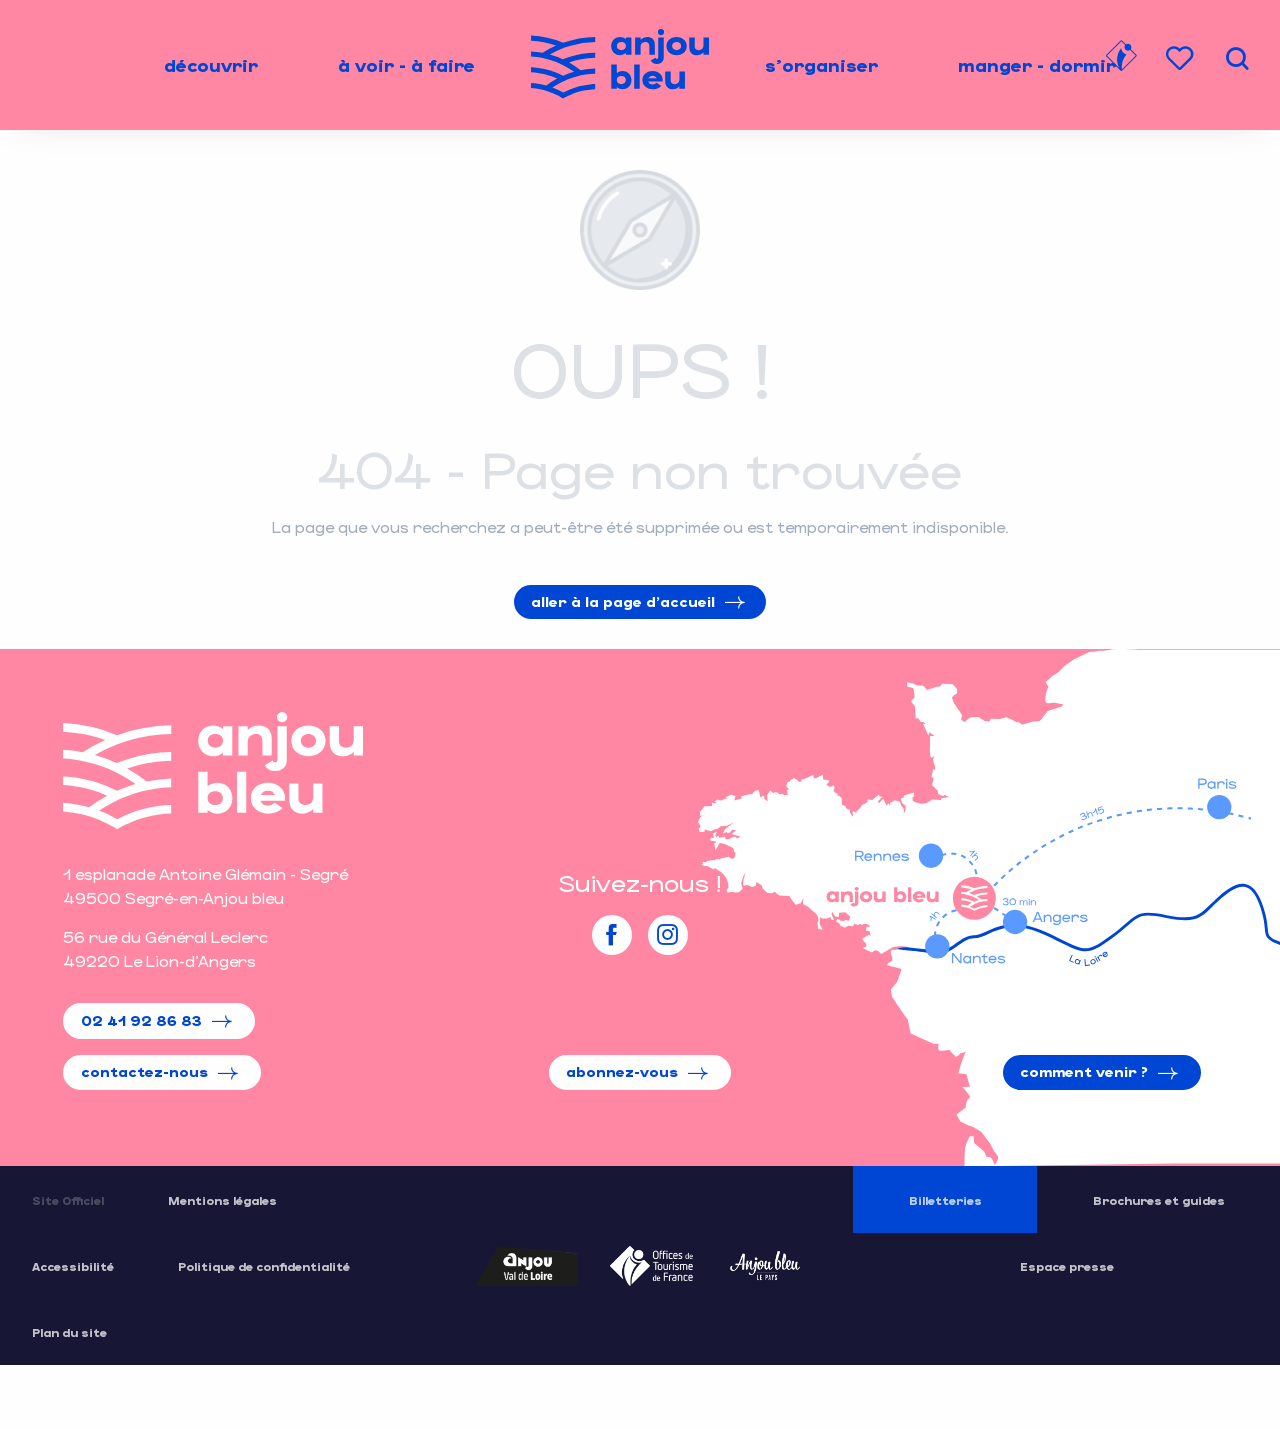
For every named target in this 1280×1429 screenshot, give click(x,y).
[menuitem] (211, 65)
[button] (1237, 58)
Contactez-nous (144, 1071)
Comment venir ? (1084, 1071)
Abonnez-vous (622, 1071)
